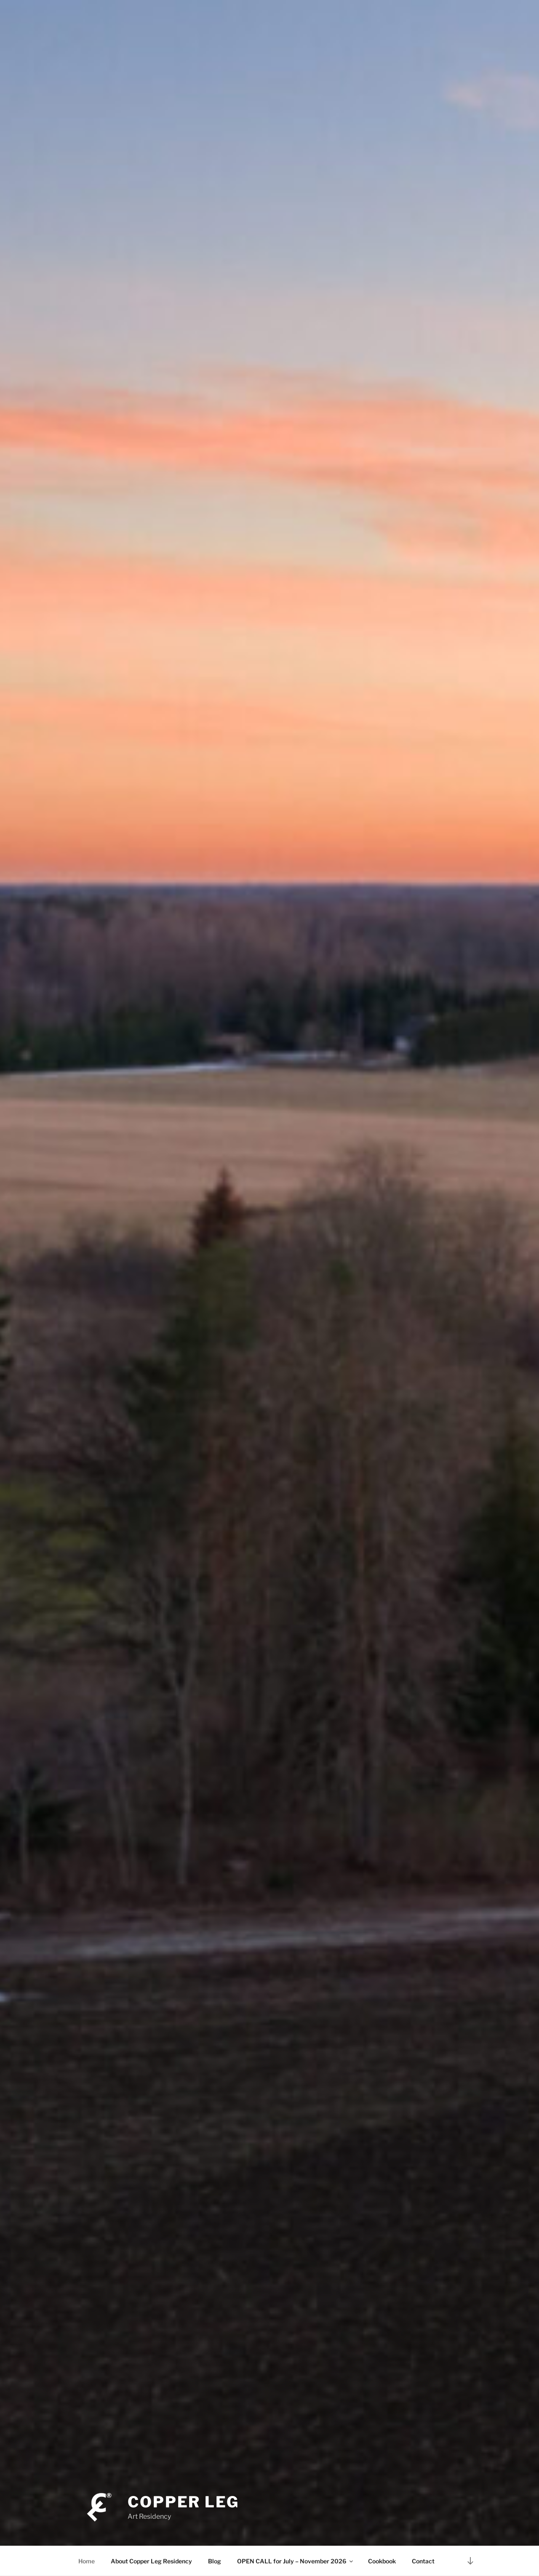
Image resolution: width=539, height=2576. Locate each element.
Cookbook (382, 2561)
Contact (423, 2561)
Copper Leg (183, 2502)
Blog (214, 2561)
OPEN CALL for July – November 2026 (295, 2561)
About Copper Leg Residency (151, 2561)
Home (86, 2561)
